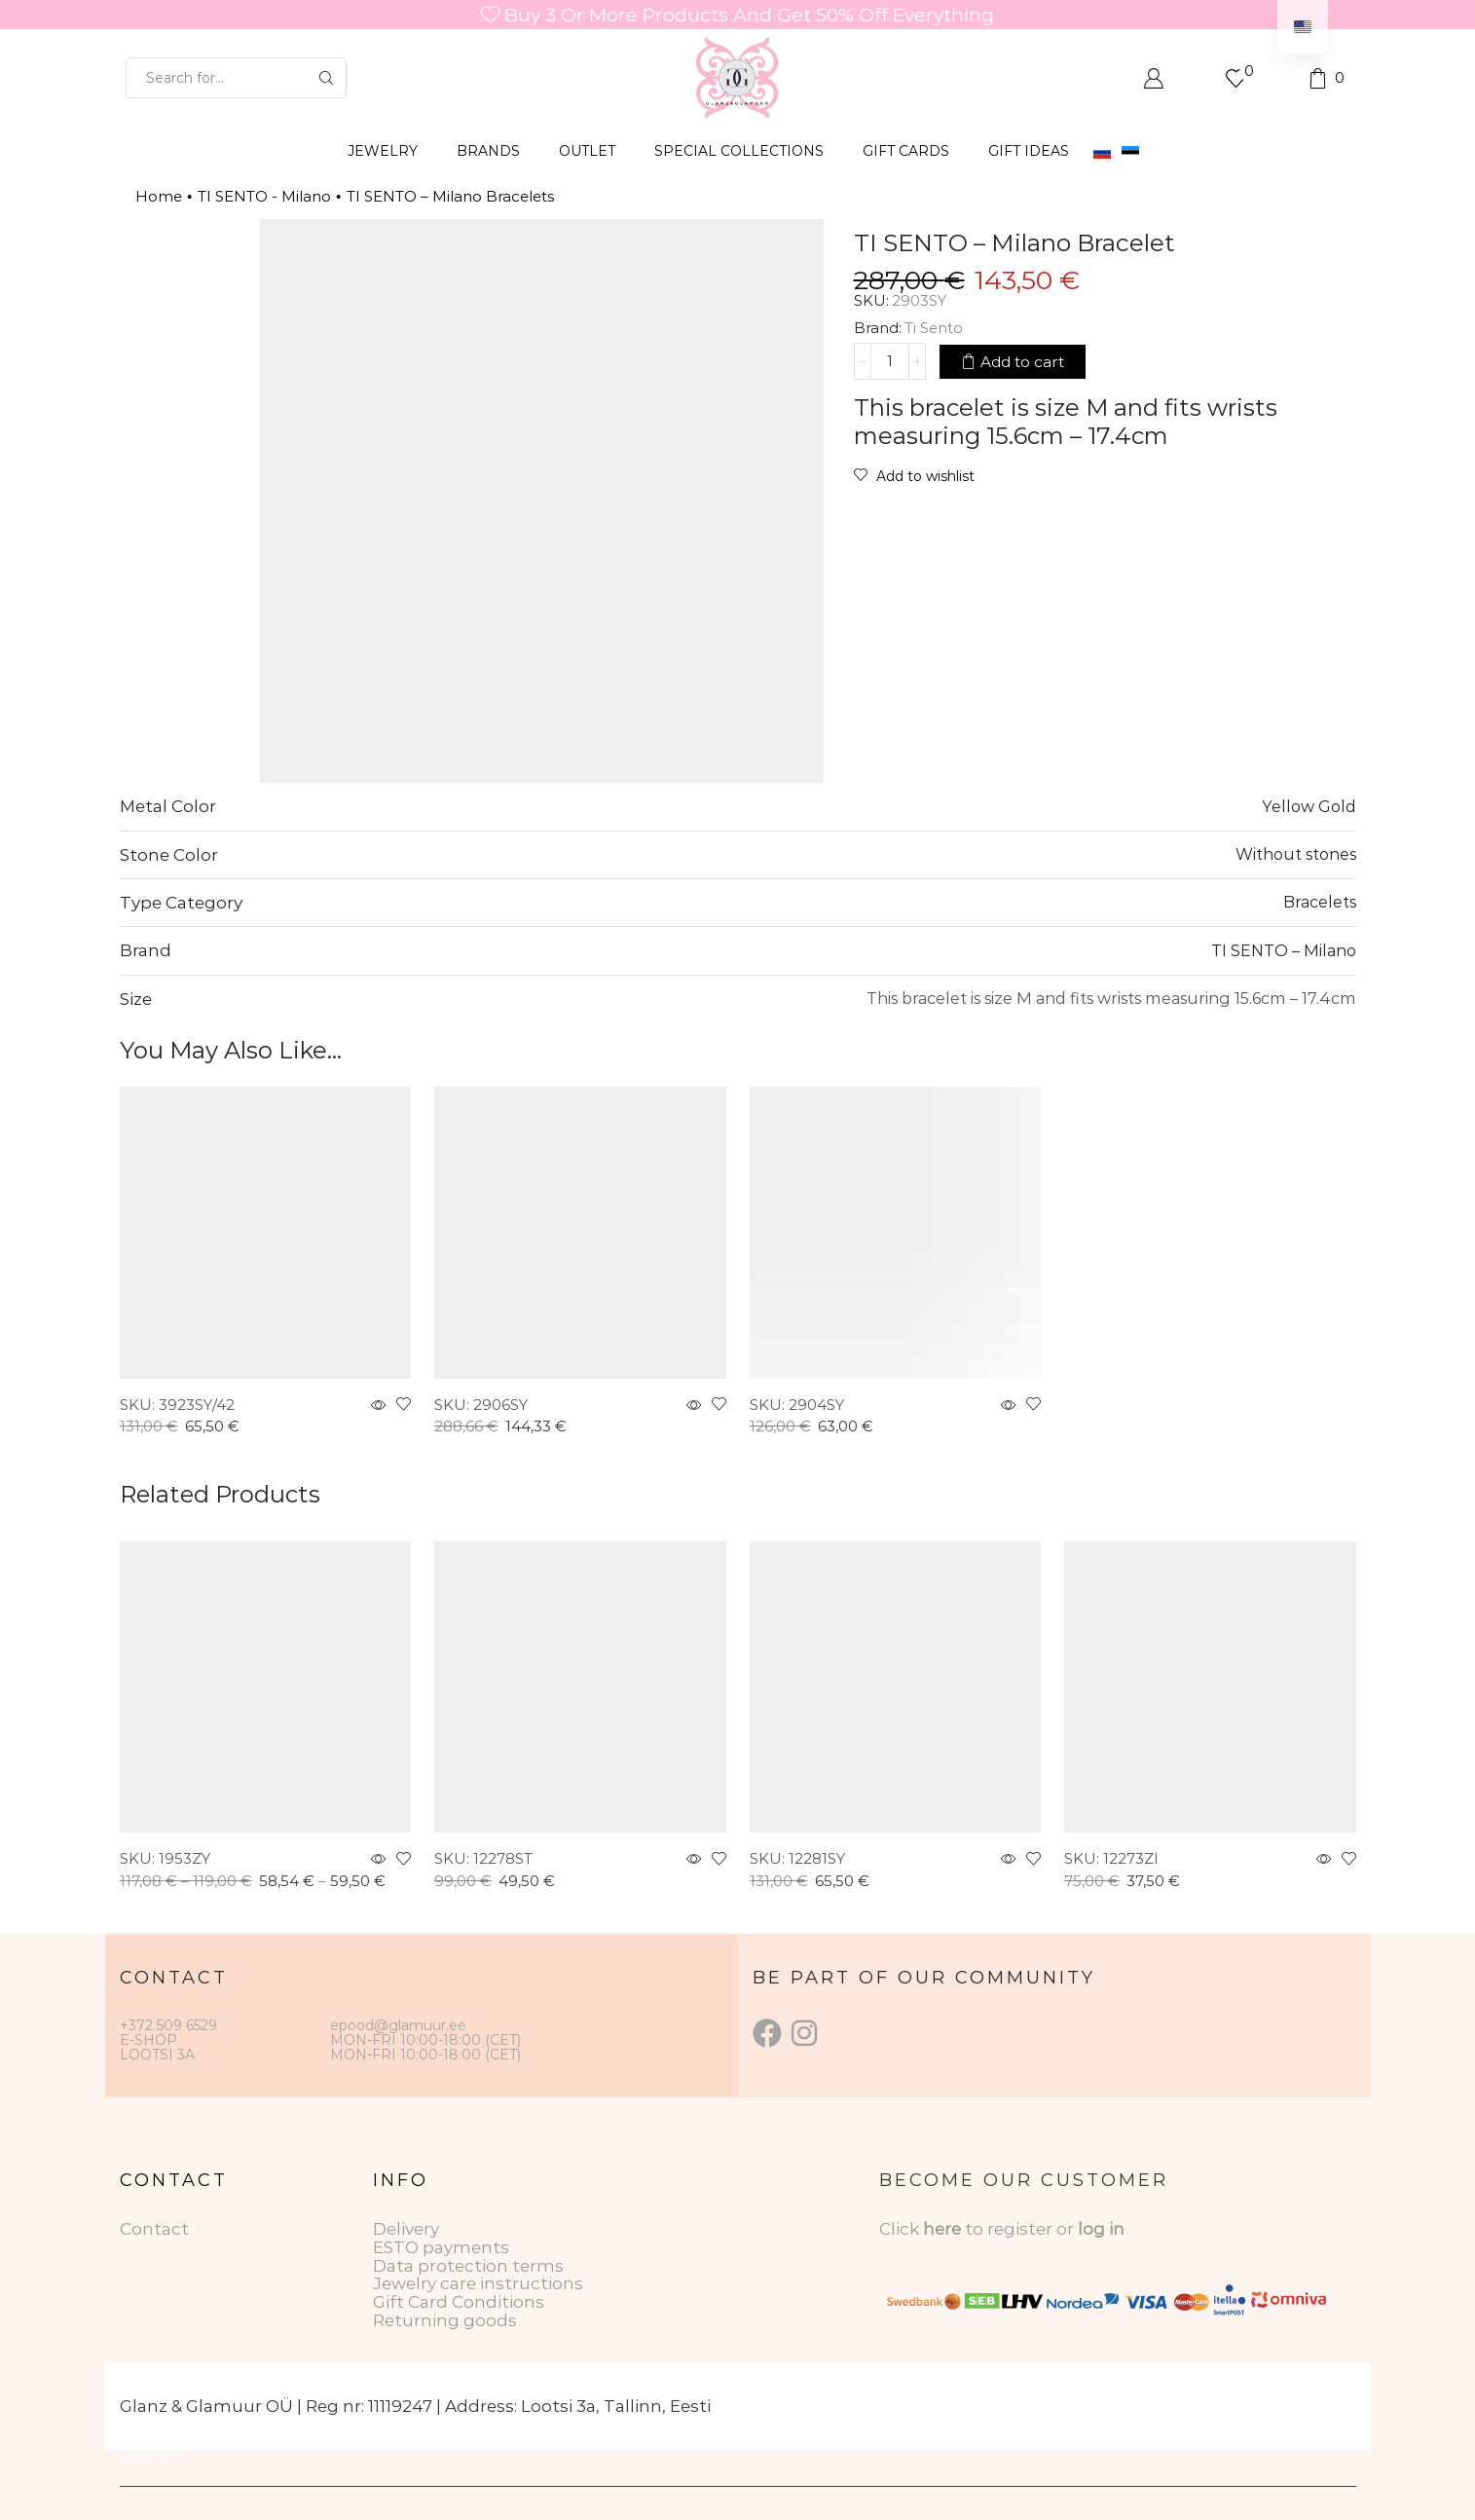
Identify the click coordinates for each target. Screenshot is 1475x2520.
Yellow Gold (1309, 806)
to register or (1021, 2229)
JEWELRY (383, 151)
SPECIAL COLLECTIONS (739, 151)
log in (1101, 2229)
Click (901, 2229)
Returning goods (445, 2320)
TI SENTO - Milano (264, 196)
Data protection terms (468, 2266)
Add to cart (1022, 361)
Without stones (1295, 854)
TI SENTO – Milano (1283, 950)
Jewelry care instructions (478, 2283)
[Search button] (326, 77)
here (942, 2229)
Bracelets (1319, 901)
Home (158, 196)
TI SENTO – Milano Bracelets (450, 196)
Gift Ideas (1028, 151)
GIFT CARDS (906, 151)
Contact (154, 2229)
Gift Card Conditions (458, 2302)
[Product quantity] (889, 361)
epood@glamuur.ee (398, 2025)
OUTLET (587, 151)
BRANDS (488, 151)
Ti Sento (933, 327)
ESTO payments (441, 2247)
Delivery (406, 2229)
